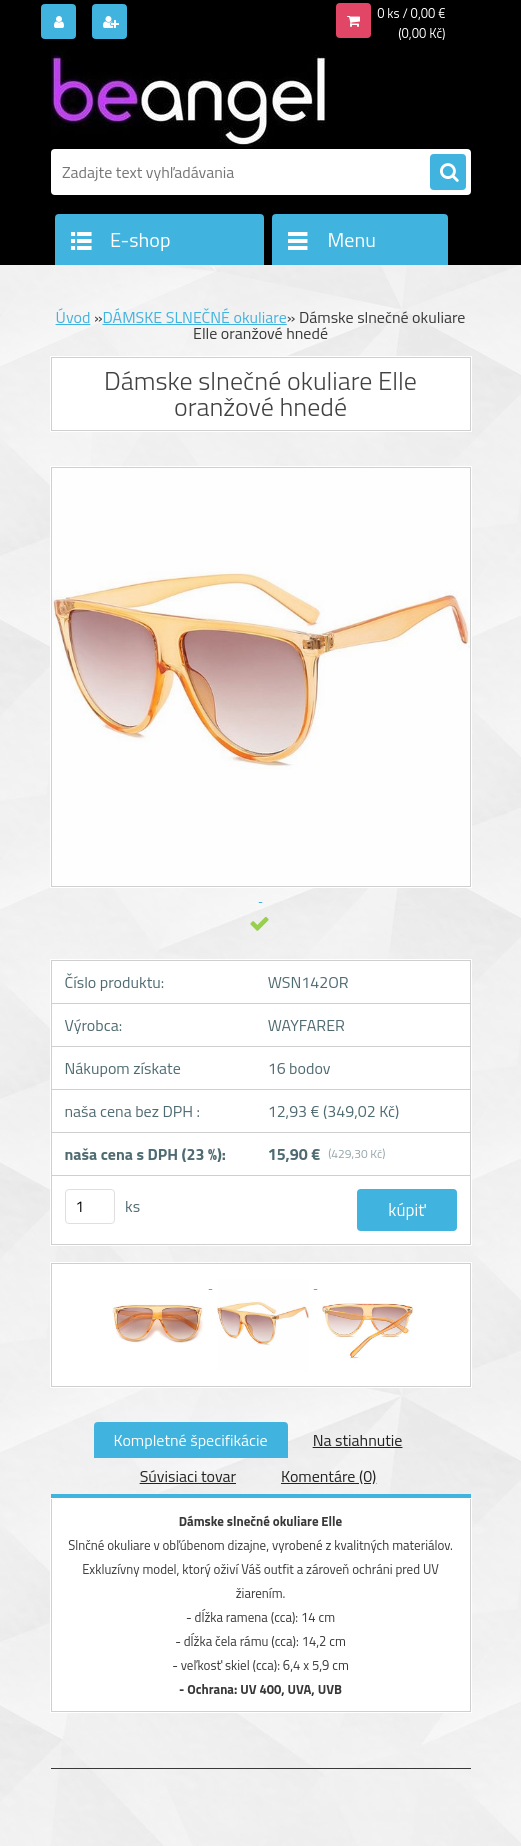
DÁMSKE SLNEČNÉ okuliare (195, 317)
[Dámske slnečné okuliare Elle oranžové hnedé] (159, 1282)
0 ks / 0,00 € (411, 13)
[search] (448, 173)
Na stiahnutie (358, 1440)
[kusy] (90, 1206)
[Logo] (188, 97)
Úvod (73, 317)
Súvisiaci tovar (188, 1476)
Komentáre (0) (328, 1476)
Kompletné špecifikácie (191, 1440)
